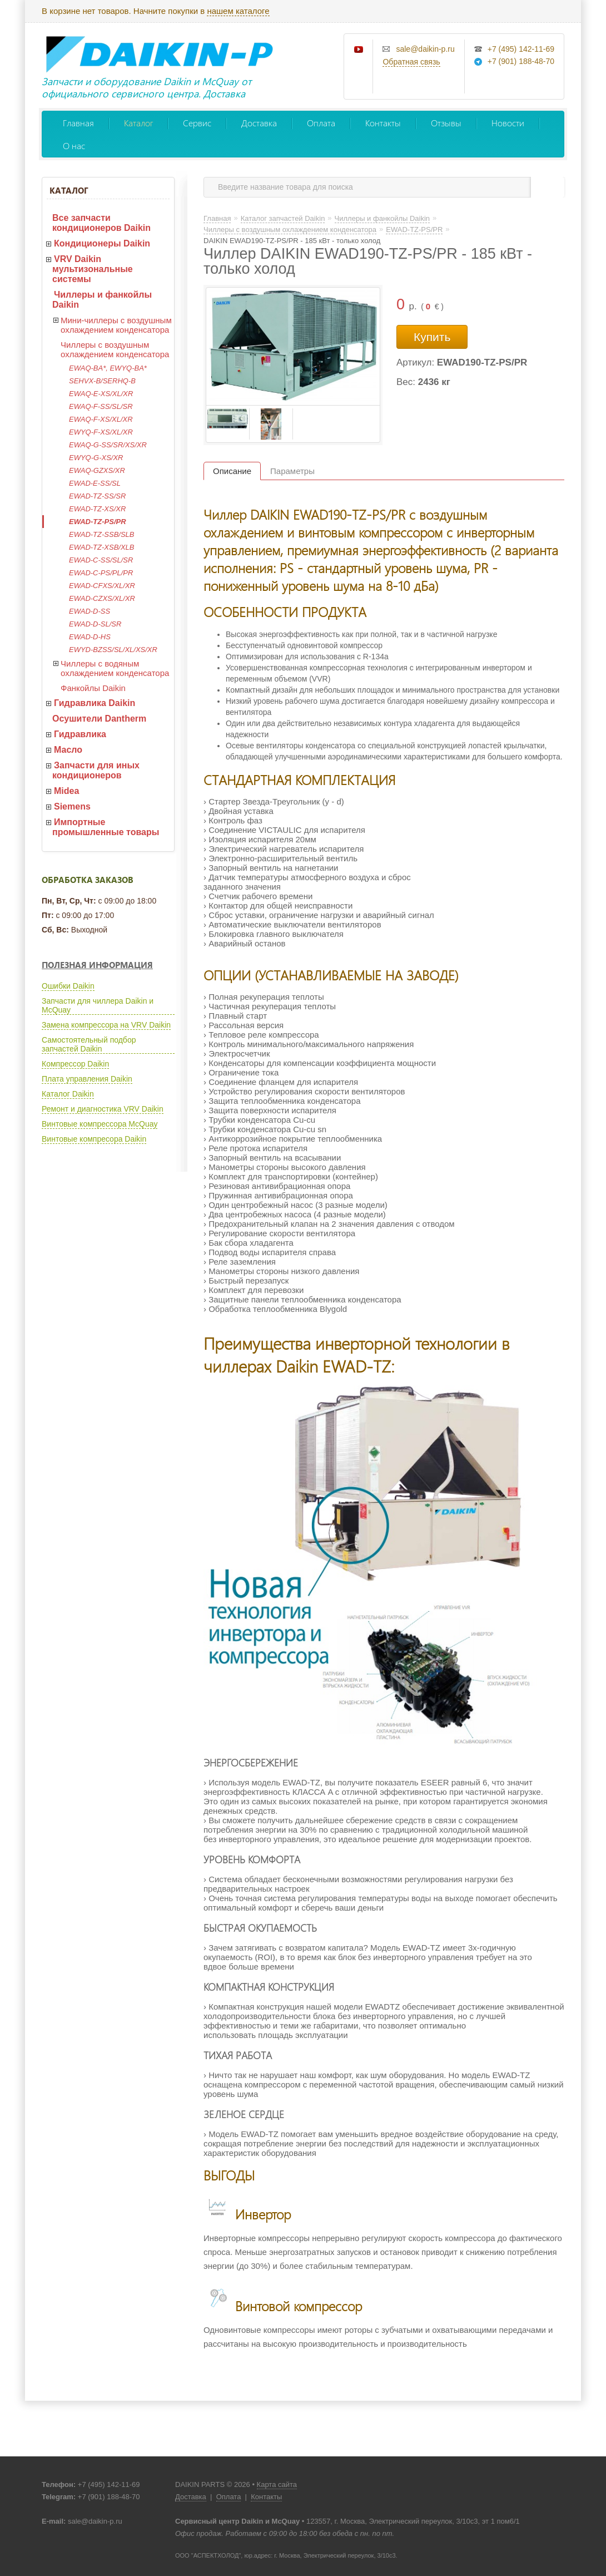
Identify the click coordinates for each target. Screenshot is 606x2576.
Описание (232, 471)
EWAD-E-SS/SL (95, 483)
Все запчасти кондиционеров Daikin (101, 223)
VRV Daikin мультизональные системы (92, 269)
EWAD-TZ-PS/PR (97, 521)
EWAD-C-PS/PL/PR (101, 573)
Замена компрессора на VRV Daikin (106, 1024)
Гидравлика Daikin (94, 703)
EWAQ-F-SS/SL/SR (101, 406)
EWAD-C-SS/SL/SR (101, 560)
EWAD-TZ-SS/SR (97, 496)
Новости (507, 123)
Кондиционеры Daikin (102, 243)
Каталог (138, 123)
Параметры (292, 471)
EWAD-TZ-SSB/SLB (102, 534)
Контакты (383, 123)
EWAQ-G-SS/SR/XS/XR (108, 445)
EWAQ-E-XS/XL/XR (101, 393)
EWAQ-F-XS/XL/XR (101, 419)
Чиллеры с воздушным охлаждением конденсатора (115, 349)
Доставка (259, 123)
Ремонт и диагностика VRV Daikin (102, 1108)
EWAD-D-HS (90, 637)
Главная (78, 123)
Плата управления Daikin (87, 1078)
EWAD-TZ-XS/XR (97, 509)
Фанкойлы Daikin (93, 688)
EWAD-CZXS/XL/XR (102, 598)
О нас (74, 145)
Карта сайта (277, 2484)
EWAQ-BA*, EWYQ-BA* (108, 368)
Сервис (197, 123)
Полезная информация (97, 964)
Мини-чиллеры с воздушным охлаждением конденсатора (116, 324)
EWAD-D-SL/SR (95, 624)
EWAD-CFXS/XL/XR (102, 585)
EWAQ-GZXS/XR (97, 470)
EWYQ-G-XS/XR (96, 457)
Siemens (72, 806)
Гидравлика (80, 734)
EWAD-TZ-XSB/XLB (102, 547)
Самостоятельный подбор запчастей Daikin (89, 1044)
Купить (432, 336)
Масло (68, 749)
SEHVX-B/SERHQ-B (102, 381)
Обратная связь (411, 61)
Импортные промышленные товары (105, 827)
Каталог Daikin (68, 1093)
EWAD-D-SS (89, 611)
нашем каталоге (238, 11)
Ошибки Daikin (68, 985)
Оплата (321, 123)
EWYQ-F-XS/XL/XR (101, 432)
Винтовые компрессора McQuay (99, 1123)
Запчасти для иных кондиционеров (96, 770)
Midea (66, 791)
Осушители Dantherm (99, 718)
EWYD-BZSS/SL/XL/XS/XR (113, 649)
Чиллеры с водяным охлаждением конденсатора (115, 668)
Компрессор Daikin (75, 1063)
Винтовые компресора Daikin (94, 1138)
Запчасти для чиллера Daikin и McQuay (97, 1005)
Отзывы (446, 123)
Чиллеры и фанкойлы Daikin (102, 299)
